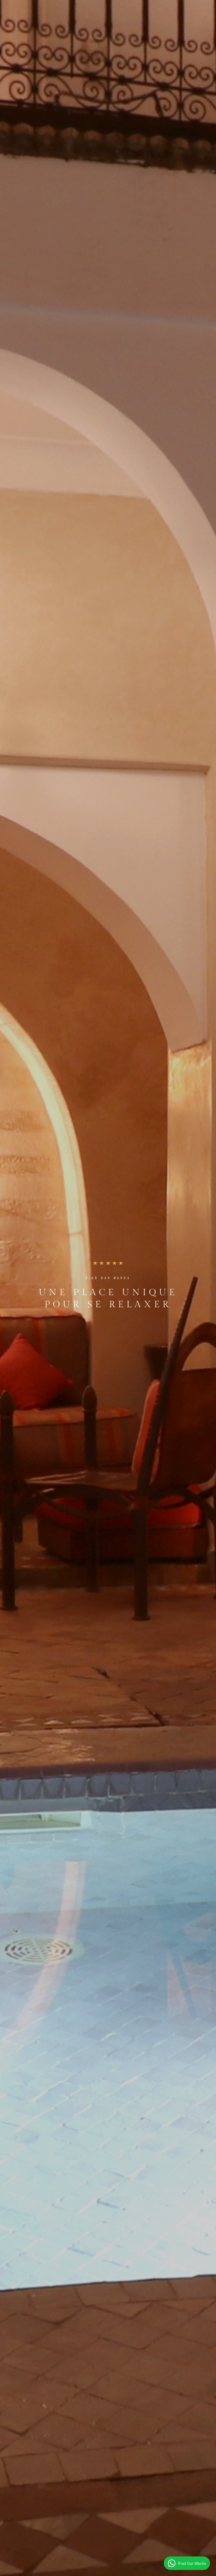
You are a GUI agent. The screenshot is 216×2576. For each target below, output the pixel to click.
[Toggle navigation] (204, 13)
